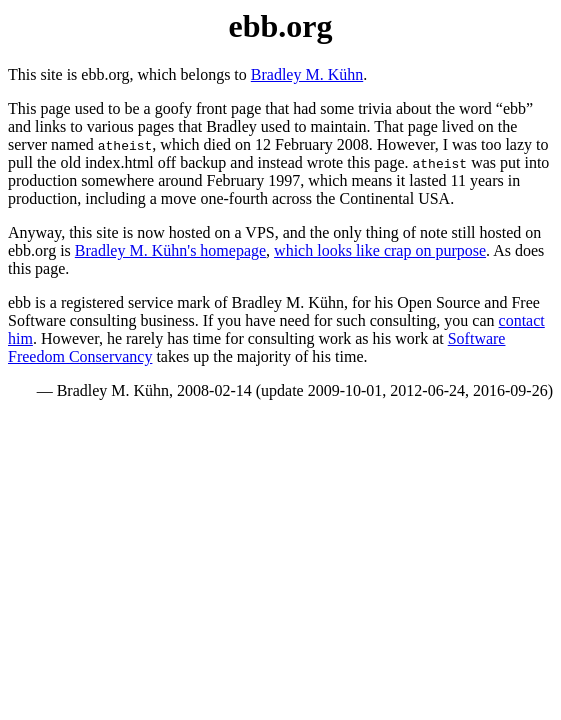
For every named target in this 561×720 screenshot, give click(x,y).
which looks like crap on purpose (380, 250)
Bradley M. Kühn (307, 74)
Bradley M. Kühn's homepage (170, 250)
